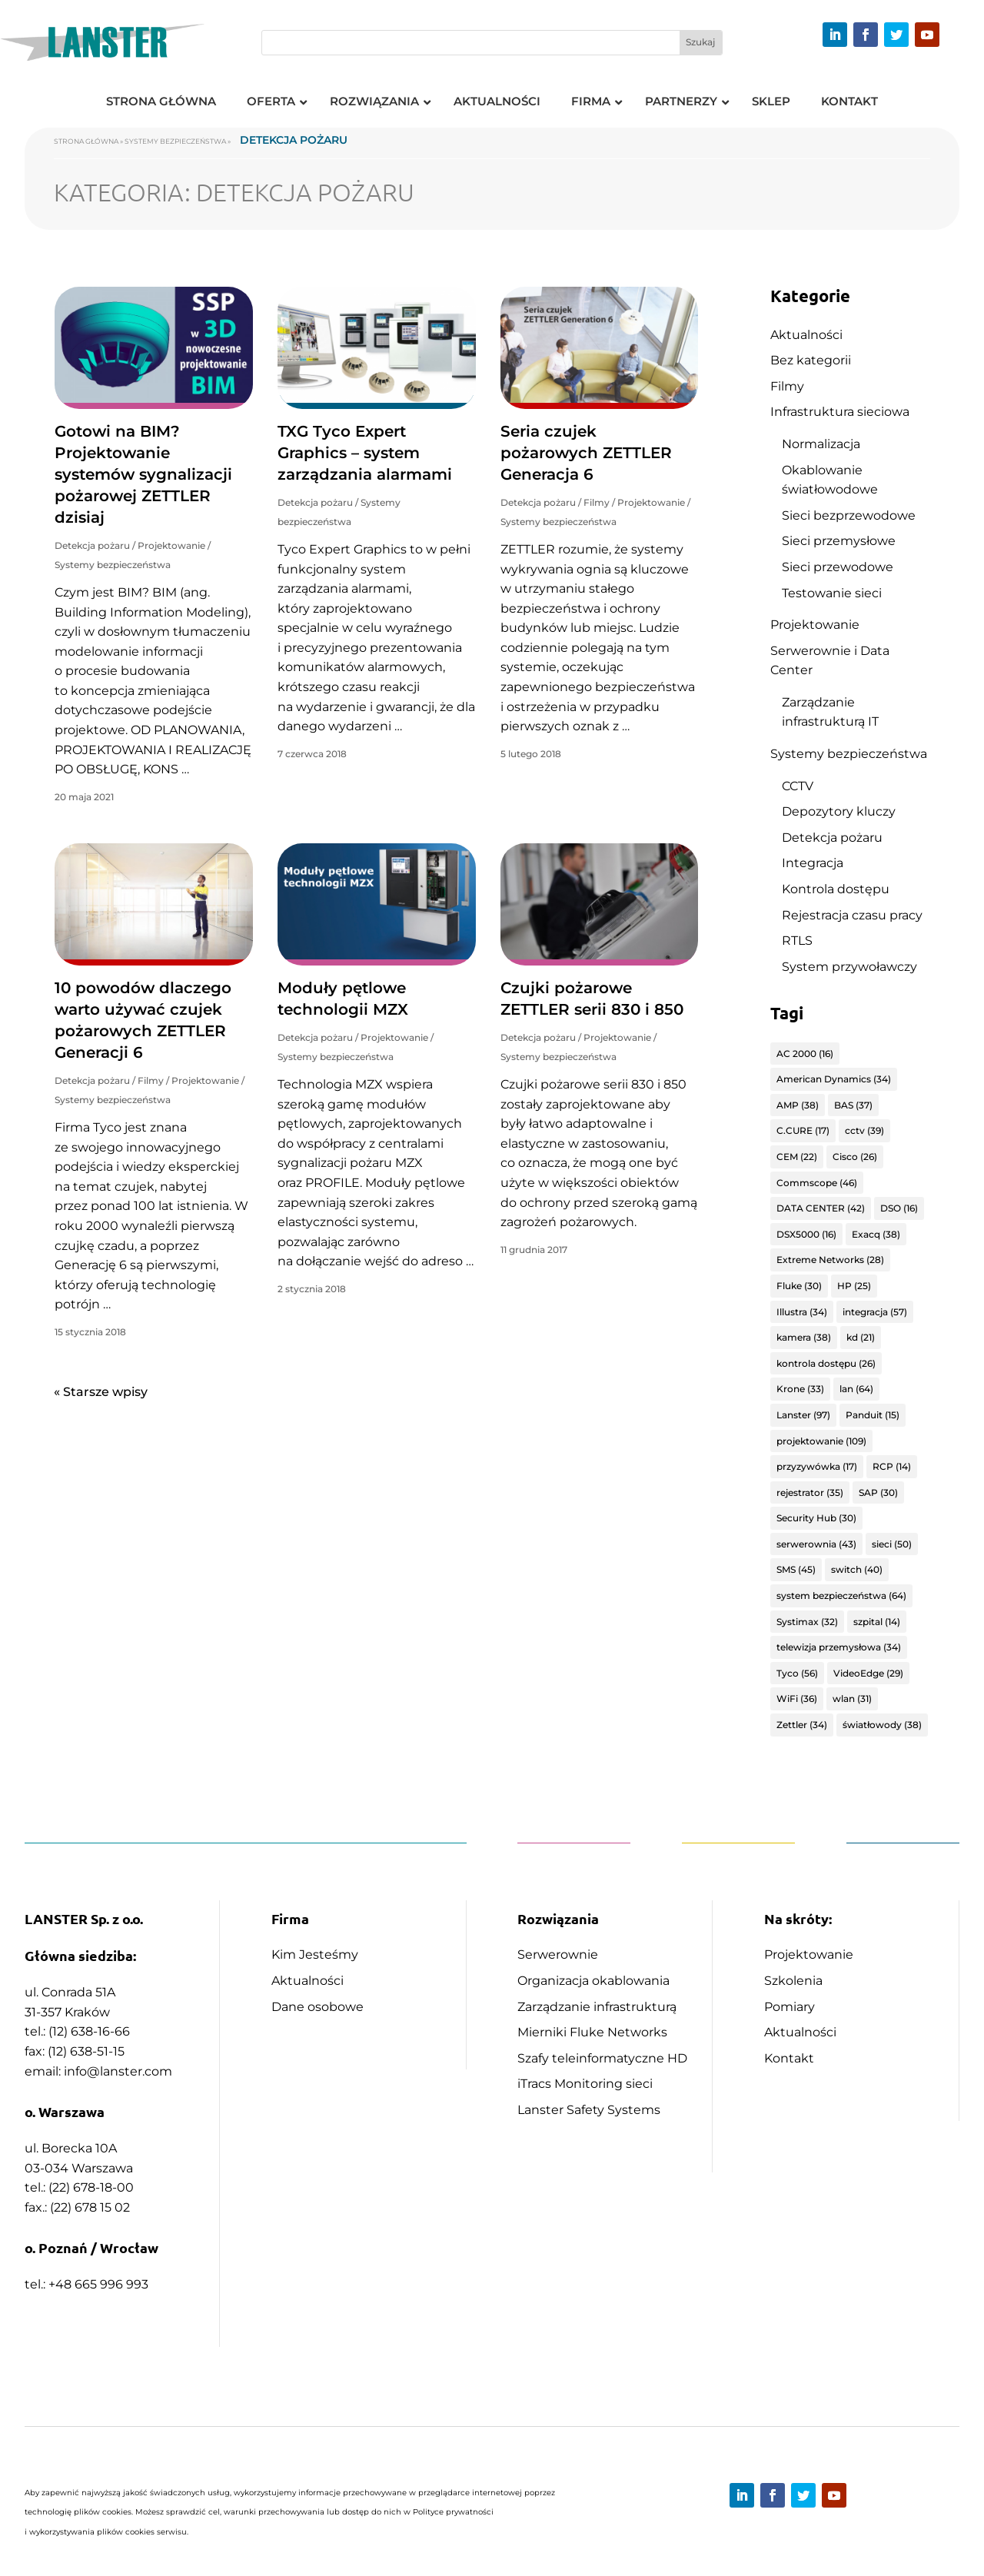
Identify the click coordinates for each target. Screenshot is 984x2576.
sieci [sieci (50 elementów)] (892, 1544)
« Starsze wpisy (101, 1391)
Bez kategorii (810, 360)
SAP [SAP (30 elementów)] (878, 1492)
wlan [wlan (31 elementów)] (852, 1698)
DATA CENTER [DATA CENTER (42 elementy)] (820, 1208)
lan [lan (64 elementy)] (856, 1388)
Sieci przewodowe (837, 567)
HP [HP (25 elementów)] (854, 1285)
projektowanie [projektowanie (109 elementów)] (821, 1441)
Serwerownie (557, 1954)
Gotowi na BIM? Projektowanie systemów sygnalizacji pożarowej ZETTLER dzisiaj (143, 474)
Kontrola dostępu (835, 889)
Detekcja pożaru (92, 545)
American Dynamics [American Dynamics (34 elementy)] (833, 1079)
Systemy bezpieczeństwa (175, 141)
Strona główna (86, 141)
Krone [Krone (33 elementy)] (800, 1388)
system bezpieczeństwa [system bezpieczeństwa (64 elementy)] (841, 1595)
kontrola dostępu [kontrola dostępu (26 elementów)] (826, 1363)
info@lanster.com (118, 2071)
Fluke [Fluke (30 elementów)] (799, 1285)
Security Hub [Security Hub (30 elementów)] (816, 1518)
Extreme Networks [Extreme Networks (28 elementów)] (830, 1259)
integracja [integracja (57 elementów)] (875, 1312)
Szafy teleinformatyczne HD (602, 2058)
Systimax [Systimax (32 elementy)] (807, 1621)
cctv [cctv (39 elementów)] (864, 1130)
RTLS (797, 940)
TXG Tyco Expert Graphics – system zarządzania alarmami (365, 453)
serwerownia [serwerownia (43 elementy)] (816, 1544)
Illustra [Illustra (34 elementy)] (801, 1312)
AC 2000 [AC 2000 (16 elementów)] (804, 1053)
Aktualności (806, 334)
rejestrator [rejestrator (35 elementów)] (809, 1492)
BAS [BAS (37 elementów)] (853, 1105)
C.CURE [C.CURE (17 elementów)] (802, 1130)
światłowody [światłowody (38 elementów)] (882, 1724)
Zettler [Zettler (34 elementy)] (801, 1724)
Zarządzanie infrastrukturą (596, 2006)
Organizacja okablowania (593, 1980)
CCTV (797, 786)
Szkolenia (793, 1980)
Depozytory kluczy (839, 811)
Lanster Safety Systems (588, 2109)
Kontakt (789, 2058)
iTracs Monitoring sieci (585, 2083)
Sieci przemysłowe (839, 540)
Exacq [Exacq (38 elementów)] (876, 1234)
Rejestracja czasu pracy (852, 915)
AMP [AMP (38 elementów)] (797, 1105)
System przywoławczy (849, 966)
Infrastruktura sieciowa (839, 411)
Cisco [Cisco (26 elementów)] (855, 1156)
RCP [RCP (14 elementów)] (892, 1466)
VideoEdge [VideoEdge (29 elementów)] (868, 1673)
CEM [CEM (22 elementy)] (796, 1156)
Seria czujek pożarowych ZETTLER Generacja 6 (586, 453)
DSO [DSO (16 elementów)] (899, 1208)
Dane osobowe (317, 2006)
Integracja (812, 863)
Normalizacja (821, 444)
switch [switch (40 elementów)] (857, 1569)
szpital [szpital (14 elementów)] (876, 1621)
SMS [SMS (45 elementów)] (796, 1569)
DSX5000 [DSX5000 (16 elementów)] (806, 1234)
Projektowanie (171, 545)
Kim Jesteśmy (314, 1954)
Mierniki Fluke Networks (592, 2032)
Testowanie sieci (832, 593)
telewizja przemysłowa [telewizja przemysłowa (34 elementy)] (838, 1647)
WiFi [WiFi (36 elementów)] (796, 1698)
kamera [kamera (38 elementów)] (803, 1337)
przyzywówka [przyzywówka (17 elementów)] (816, 1466)
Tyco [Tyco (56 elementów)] (797, 1673)
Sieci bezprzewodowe (849, 515)
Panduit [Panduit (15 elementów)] (872, 1415)
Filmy (596, 502)
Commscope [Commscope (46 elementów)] (816, 1182)
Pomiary (789, 2006)
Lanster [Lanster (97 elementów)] (803, 1415)
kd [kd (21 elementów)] (860, 1337)
